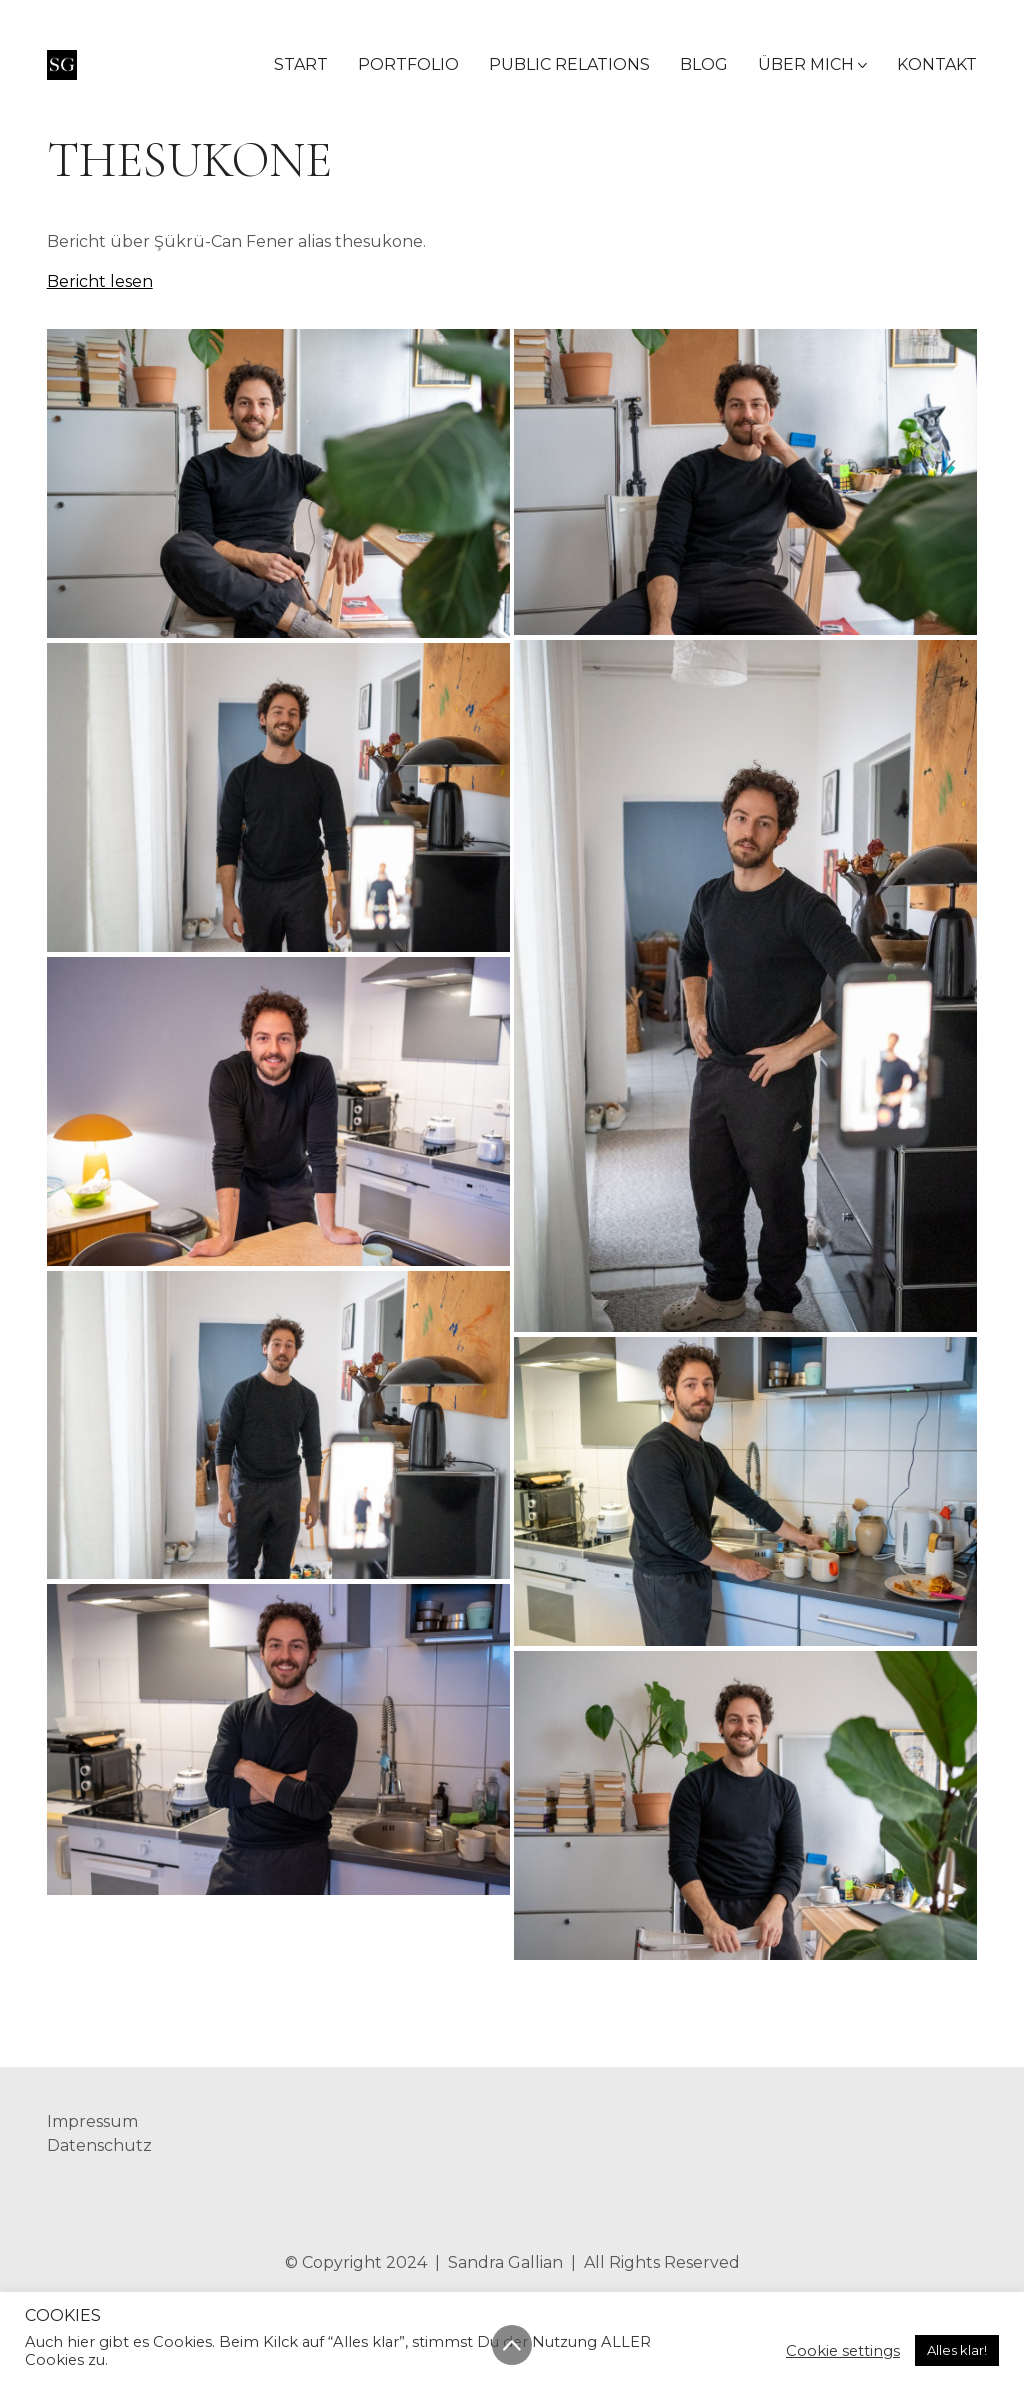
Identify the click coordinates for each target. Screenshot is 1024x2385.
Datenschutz (99, 2145)
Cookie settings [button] (843, 2351)
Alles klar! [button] (957, 2350)
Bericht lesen (100, 281)
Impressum (92, 2121)
